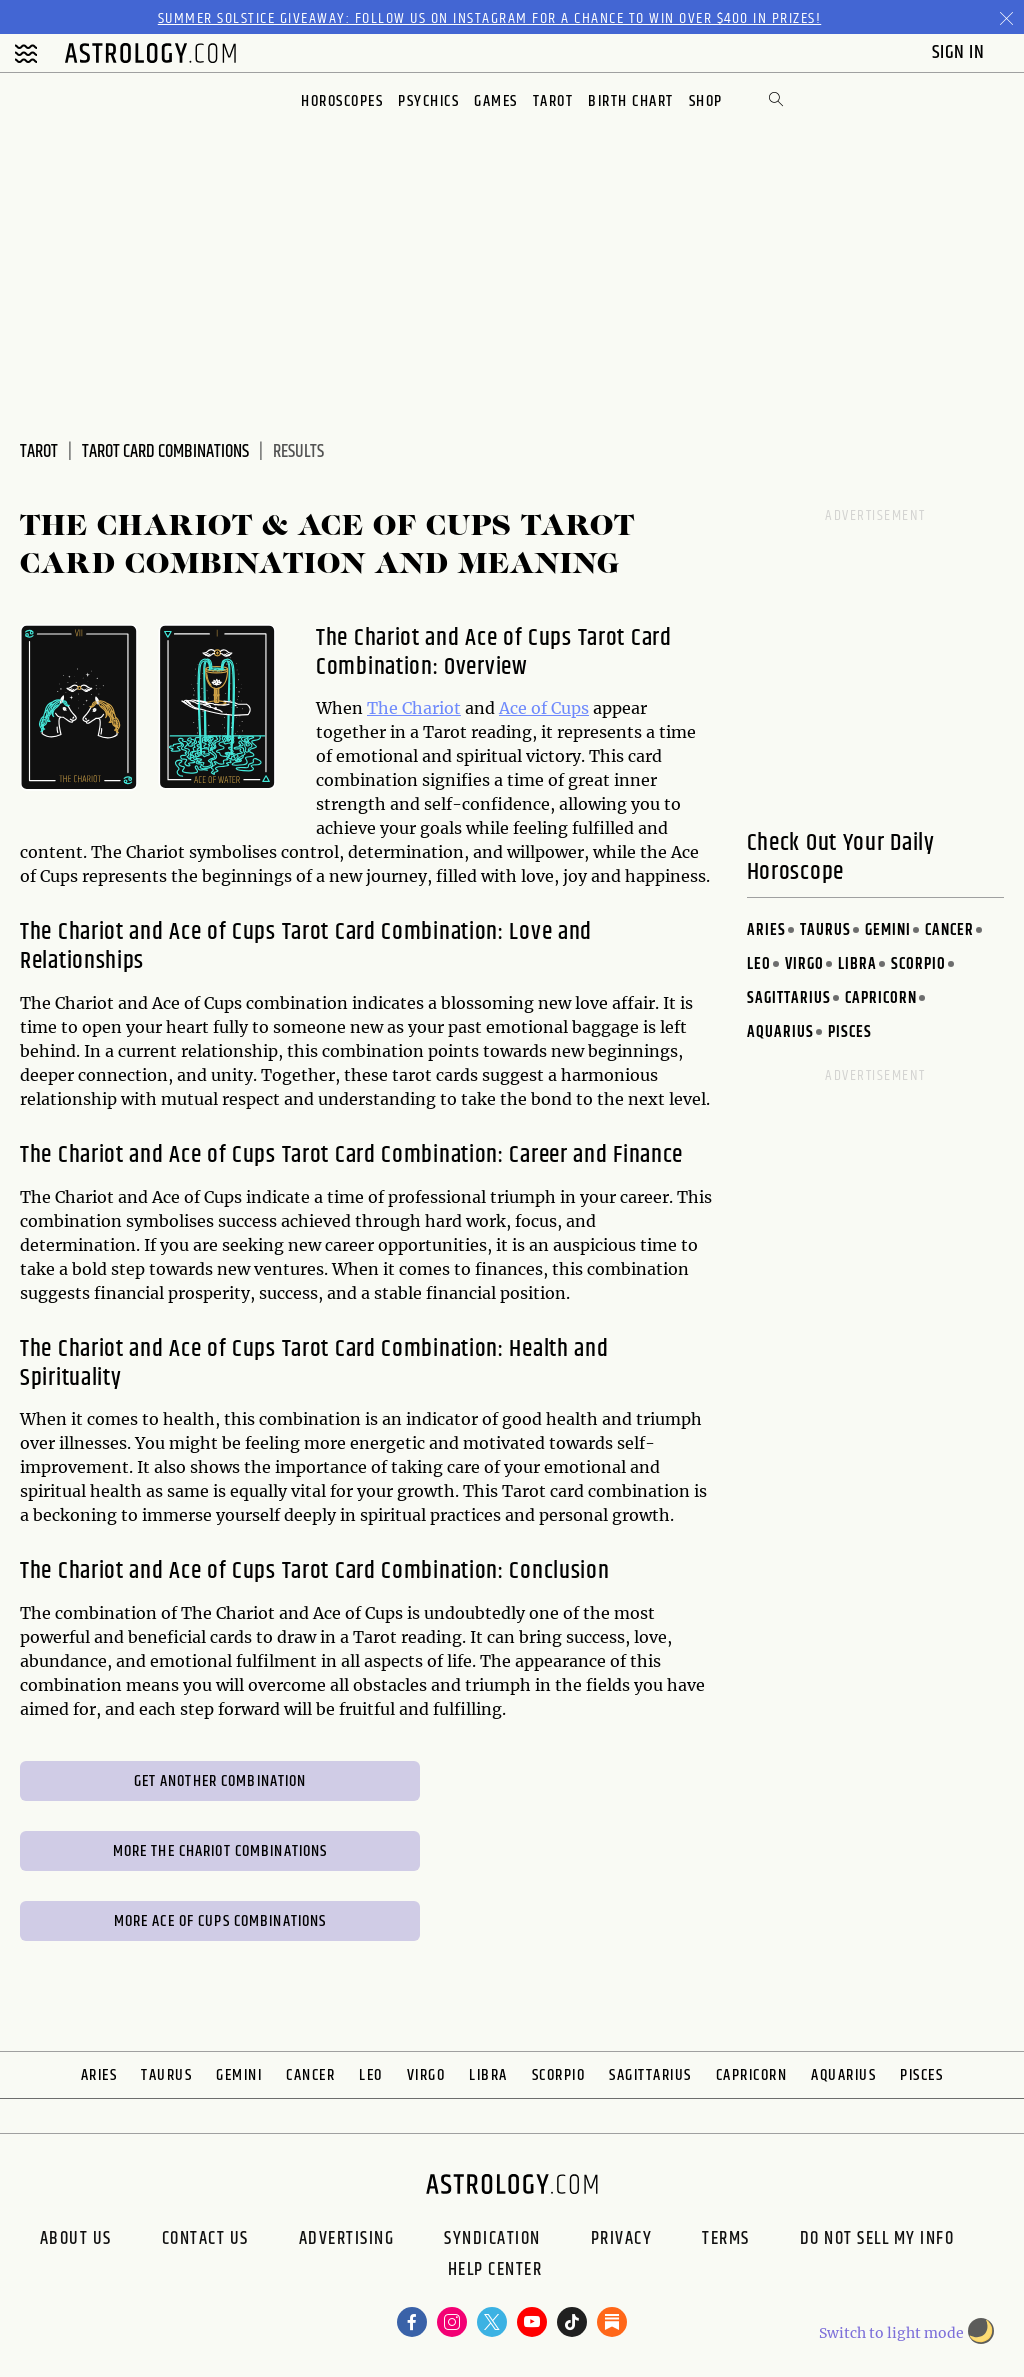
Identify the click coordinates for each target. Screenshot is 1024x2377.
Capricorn (881, 998)
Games (496, 101)
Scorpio (918, 964)
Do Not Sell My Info (877, 2239)
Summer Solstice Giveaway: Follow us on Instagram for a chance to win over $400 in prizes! (490, 18)
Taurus (825, 930)
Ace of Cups (544, 708)
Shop (706, 101)
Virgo (804, 964)
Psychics (428, 101)
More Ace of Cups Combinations (220, 1921)
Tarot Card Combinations (165, 452)
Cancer (949, 930)
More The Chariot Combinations (220, 1851)
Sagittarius (789, 998)
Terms (726, 2239)
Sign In (960, 52)
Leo (759, 964)
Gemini (888, 930)
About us (76, 2239)
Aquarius (780, 1032)
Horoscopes (342, 101)
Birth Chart (631, 101)
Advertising (347, 2239)
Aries (766, 930)
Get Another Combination (220, 1781)
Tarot (553, 101)
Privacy (622, 2239)
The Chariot (414, 708)
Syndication (492, 2239)
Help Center (495, 2272)
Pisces (850, 1032)
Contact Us (205, 2239)
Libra (857, 964)
